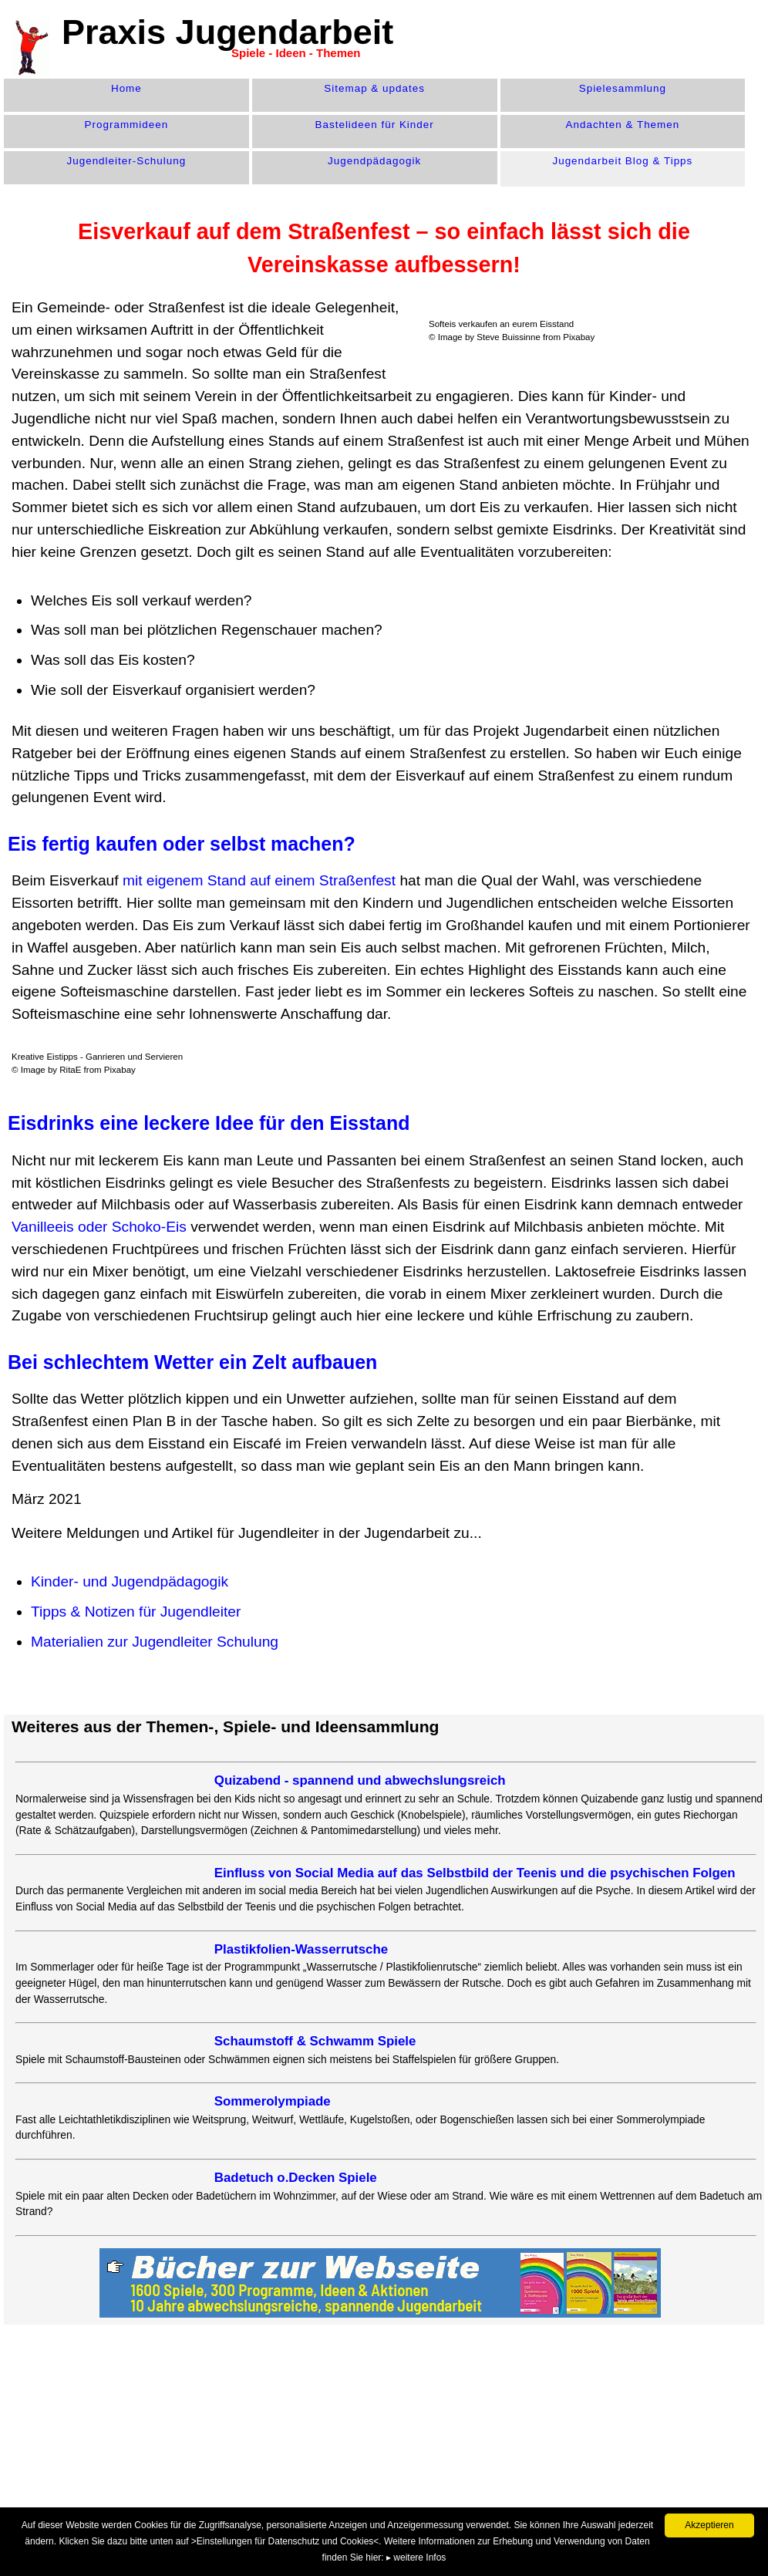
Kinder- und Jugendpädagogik (129, 1581)
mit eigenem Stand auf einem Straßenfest (259, 880)
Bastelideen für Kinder (374, 124)
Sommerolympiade (272, 2101)
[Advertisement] (297, 2444)
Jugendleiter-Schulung (127, 161)
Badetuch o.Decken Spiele (295, 2177)
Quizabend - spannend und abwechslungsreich (360, 1780)
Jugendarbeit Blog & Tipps (622, 161)
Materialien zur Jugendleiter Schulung (154, 1642)
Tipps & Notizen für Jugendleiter (136, 1611)
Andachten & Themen (623, 124)
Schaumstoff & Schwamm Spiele (315, 2041)
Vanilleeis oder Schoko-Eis (99, 1227)
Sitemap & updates (374, 88)
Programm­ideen (127, 124)
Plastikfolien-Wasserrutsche (301, 1949)
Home (126, 88)
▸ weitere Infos (416, 2557)
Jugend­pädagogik (374, 161)
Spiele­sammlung (622, 88)
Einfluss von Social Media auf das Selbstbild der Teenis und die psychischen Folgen (475, 1873)
